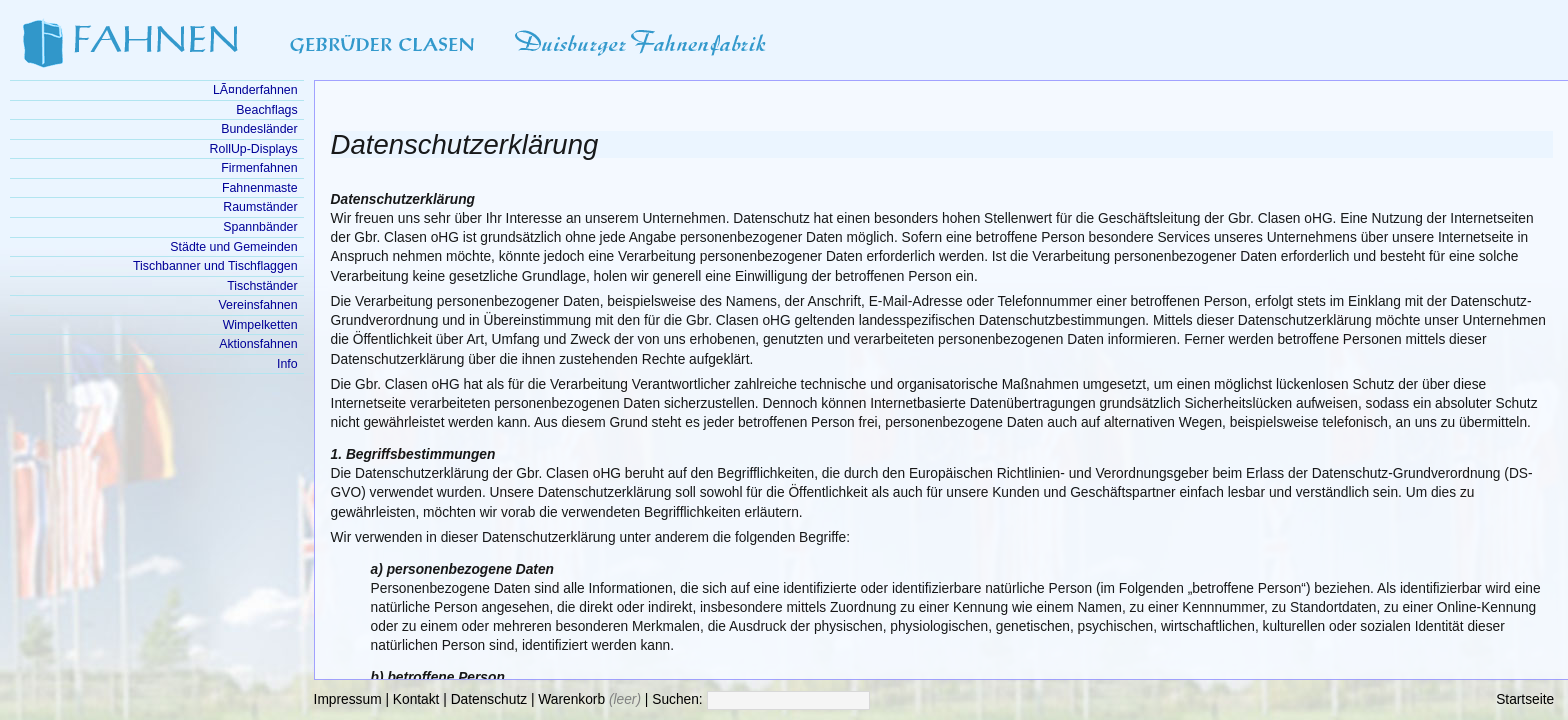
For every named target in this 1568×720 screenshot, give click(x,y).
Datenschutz (489, 699)
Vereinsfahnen (257, 305)
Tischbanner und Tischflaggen (215, 266)
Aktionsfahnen (258, 344)
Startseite (1525, 699)
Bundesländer (259, 129)
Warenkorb (571, 699)
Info (287, 364)
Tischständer (262, 286)
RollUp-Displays (254, 149)
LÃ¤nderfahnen (255, 90)
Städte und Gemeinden (233, 247)
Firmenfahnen (259, 168)
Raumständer (260, 207)
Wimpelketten (260, 325)
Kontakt (416, 699)
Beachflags (266, 110)
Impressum (348, 699)
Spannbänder (260, 227)
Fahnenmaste (260, 188)
